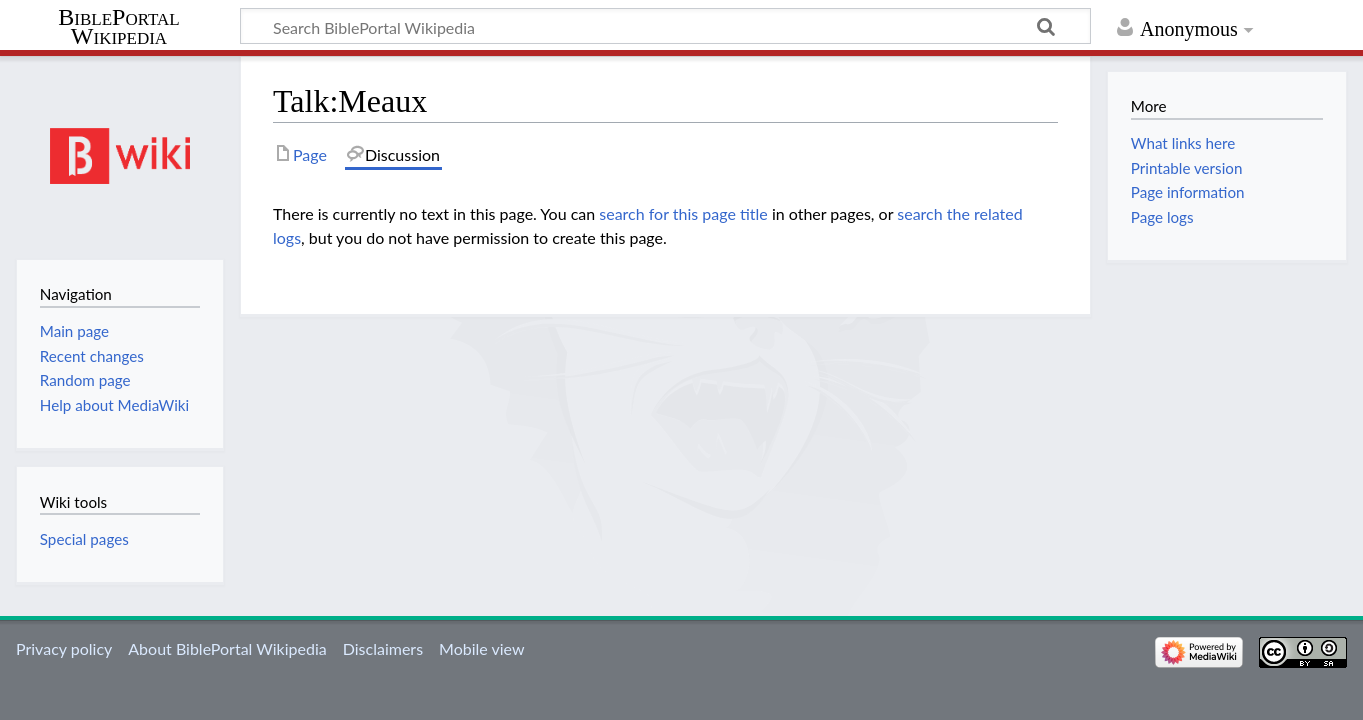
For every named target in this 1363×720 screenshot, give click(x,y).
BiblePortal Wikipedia (118, 27)
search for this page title (683, 213)
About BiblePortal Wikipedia (227, 648)
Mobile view (481, 648)
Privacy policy (64, 648)
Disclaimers (383, 648)
